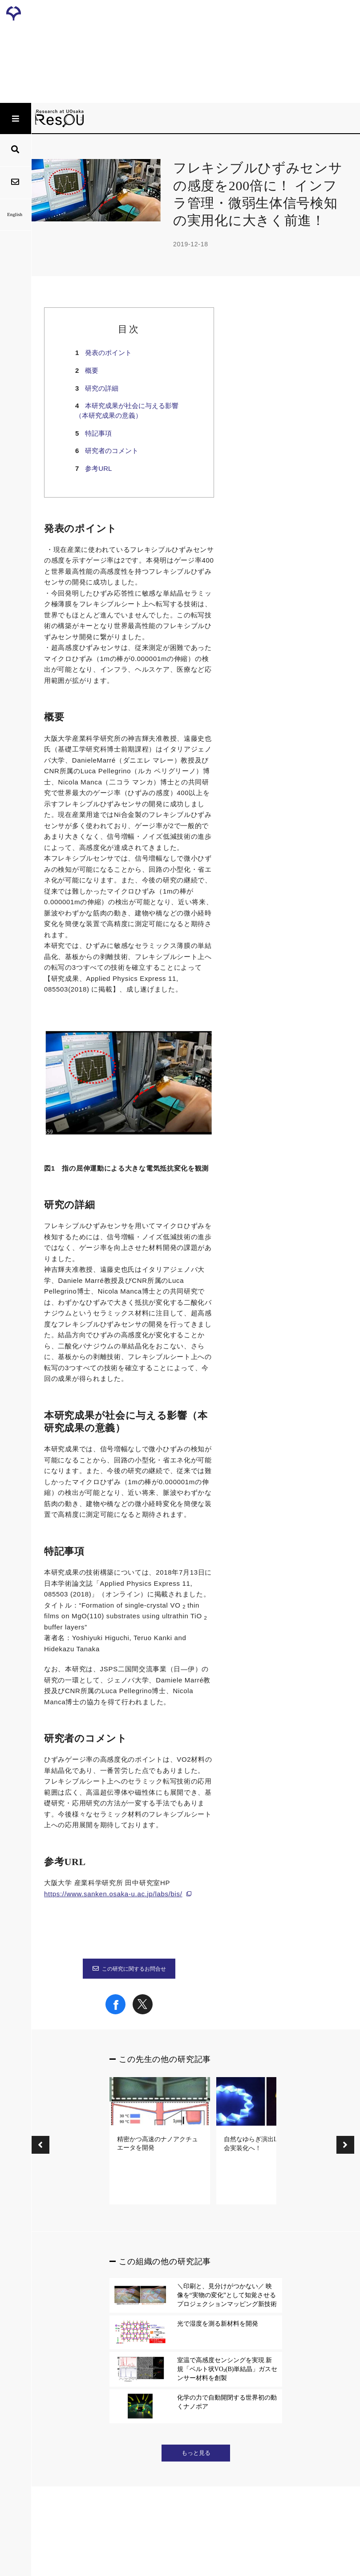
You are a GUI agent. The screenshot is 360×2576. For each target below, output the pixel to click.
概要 (91, 370)
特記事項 (98, 433)
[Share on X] (143, 2012)
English (15, 214)
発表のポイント (108, 352)
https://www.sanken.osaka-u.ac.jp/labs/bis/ (113, 1894)
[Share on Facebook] (115, 2012)
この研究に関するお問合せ (129, 1969)
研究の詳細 (101, 388)
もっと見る (196, 2453)
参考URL (98, 468)
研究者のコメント (111, 450)
